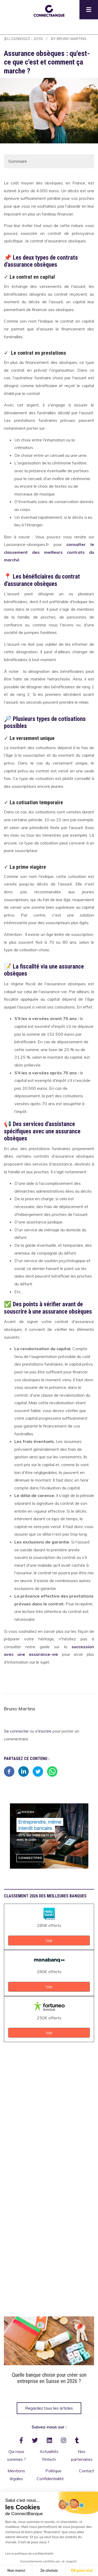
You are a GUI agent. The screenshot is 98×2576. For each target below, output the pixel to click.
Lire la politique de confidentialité (29, 2553)
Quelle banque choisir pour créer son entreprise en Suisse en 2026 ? (49, 2378)
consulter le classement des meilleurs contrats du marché (49, 552)
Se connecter (16, 1731)
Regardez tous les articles (49, 2408)
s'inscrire (43, 1731)
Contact (86, 2470)
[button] (49, 10)
